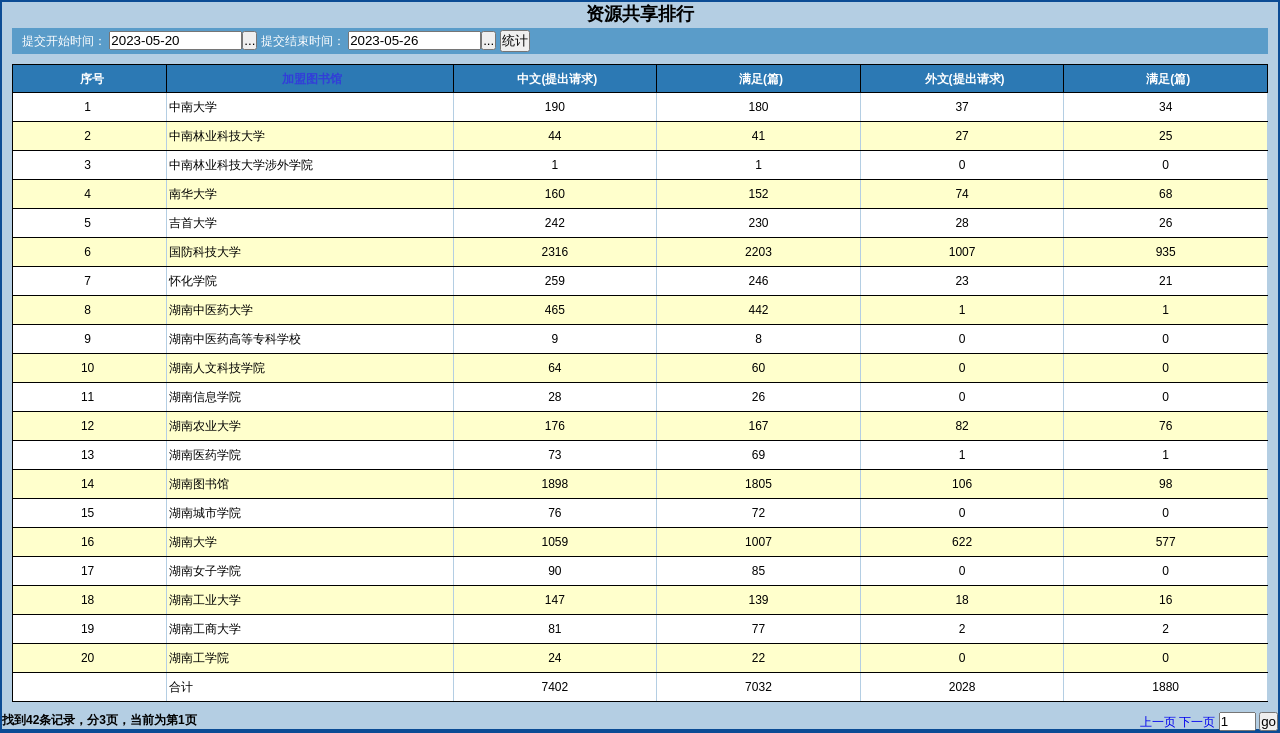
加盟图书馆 (312, 79)
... (249, 40)
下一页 (1197, 722)
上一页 (1158, 722)
